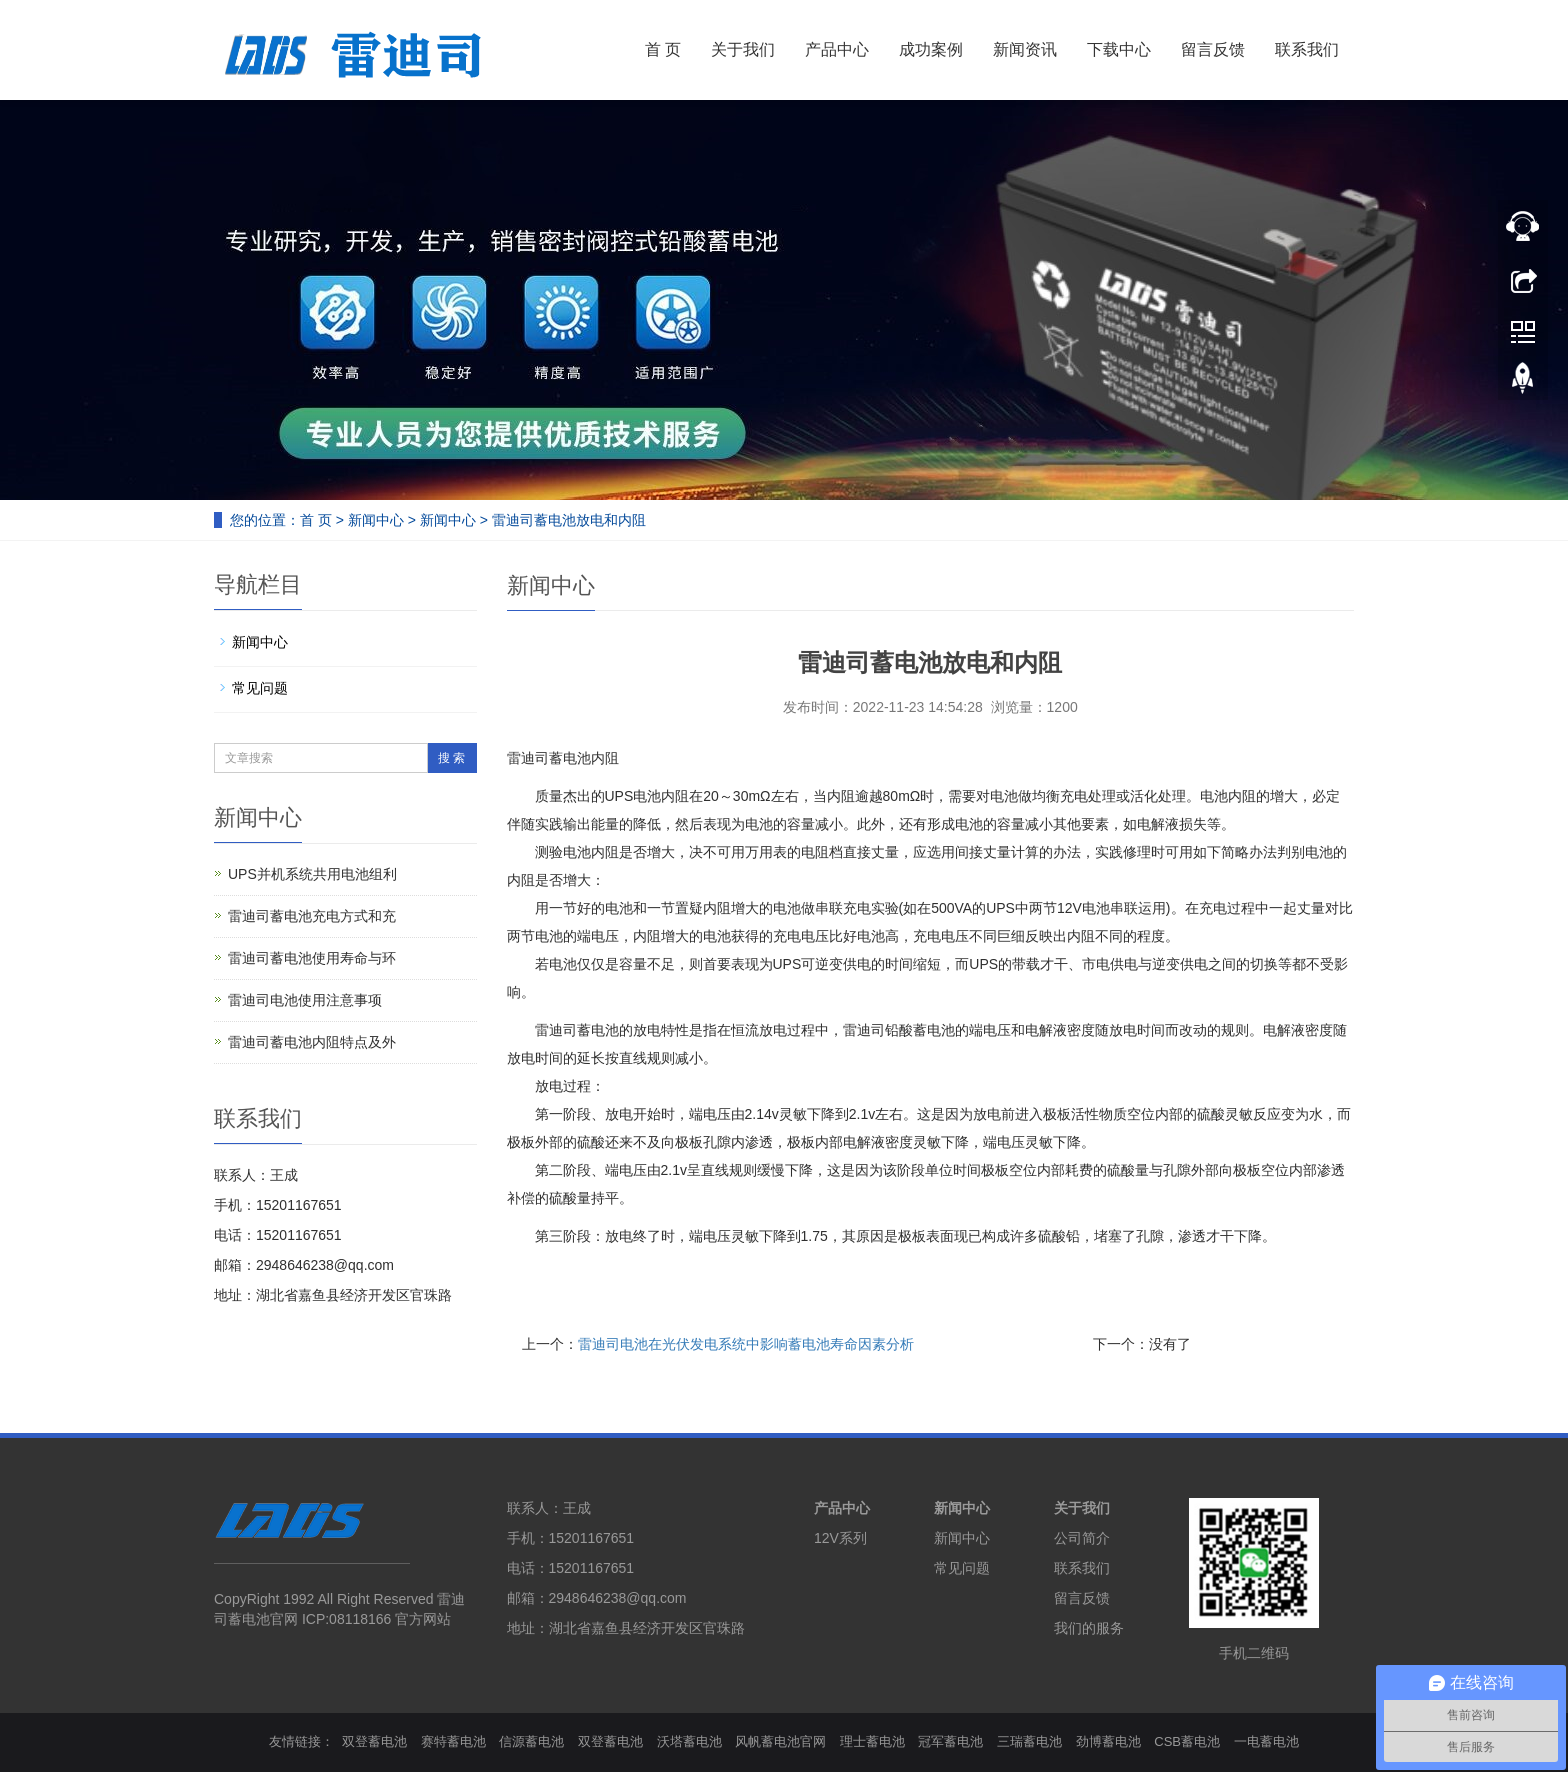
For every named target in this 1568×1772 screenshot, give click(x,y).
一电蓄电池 (1266, 1741)
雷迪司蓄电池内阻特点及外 (312, 1042)
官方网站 (423, 1619)
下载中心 (1119, 49)
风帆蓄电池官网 (780, 1741)
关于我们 (743, 49)
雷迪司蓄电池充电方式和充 (312, 916)
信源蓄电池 (531, 1741)
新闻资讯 (1025, 49)
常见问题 (260, 688)
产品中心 (837, 49)
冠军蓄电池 (950, 1741)
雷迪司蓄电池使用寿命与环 (312, 958)
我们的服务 (1089, 1628)
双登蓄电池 (374, 1741)
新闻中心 (376, 520)
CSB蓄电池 (1187, 1741)
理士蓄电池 (872, 1741)
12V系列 (840, 1538)
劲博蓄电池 (1108, 1741)
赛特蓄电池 (453, 1741)
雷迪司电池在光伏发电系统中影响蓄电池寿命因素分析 (746, 1344)
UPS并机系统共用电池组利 (312, 874)
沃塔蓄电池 (689, 1741)
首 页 (663, 49)
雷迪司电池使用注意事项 (305, 1000)
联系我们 (1307, 49)
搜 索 (451, 758)
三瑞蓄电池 (1029, 1741)
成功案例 (931, 49)
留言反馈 (1213, 49)
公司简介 (1082, 1538)
